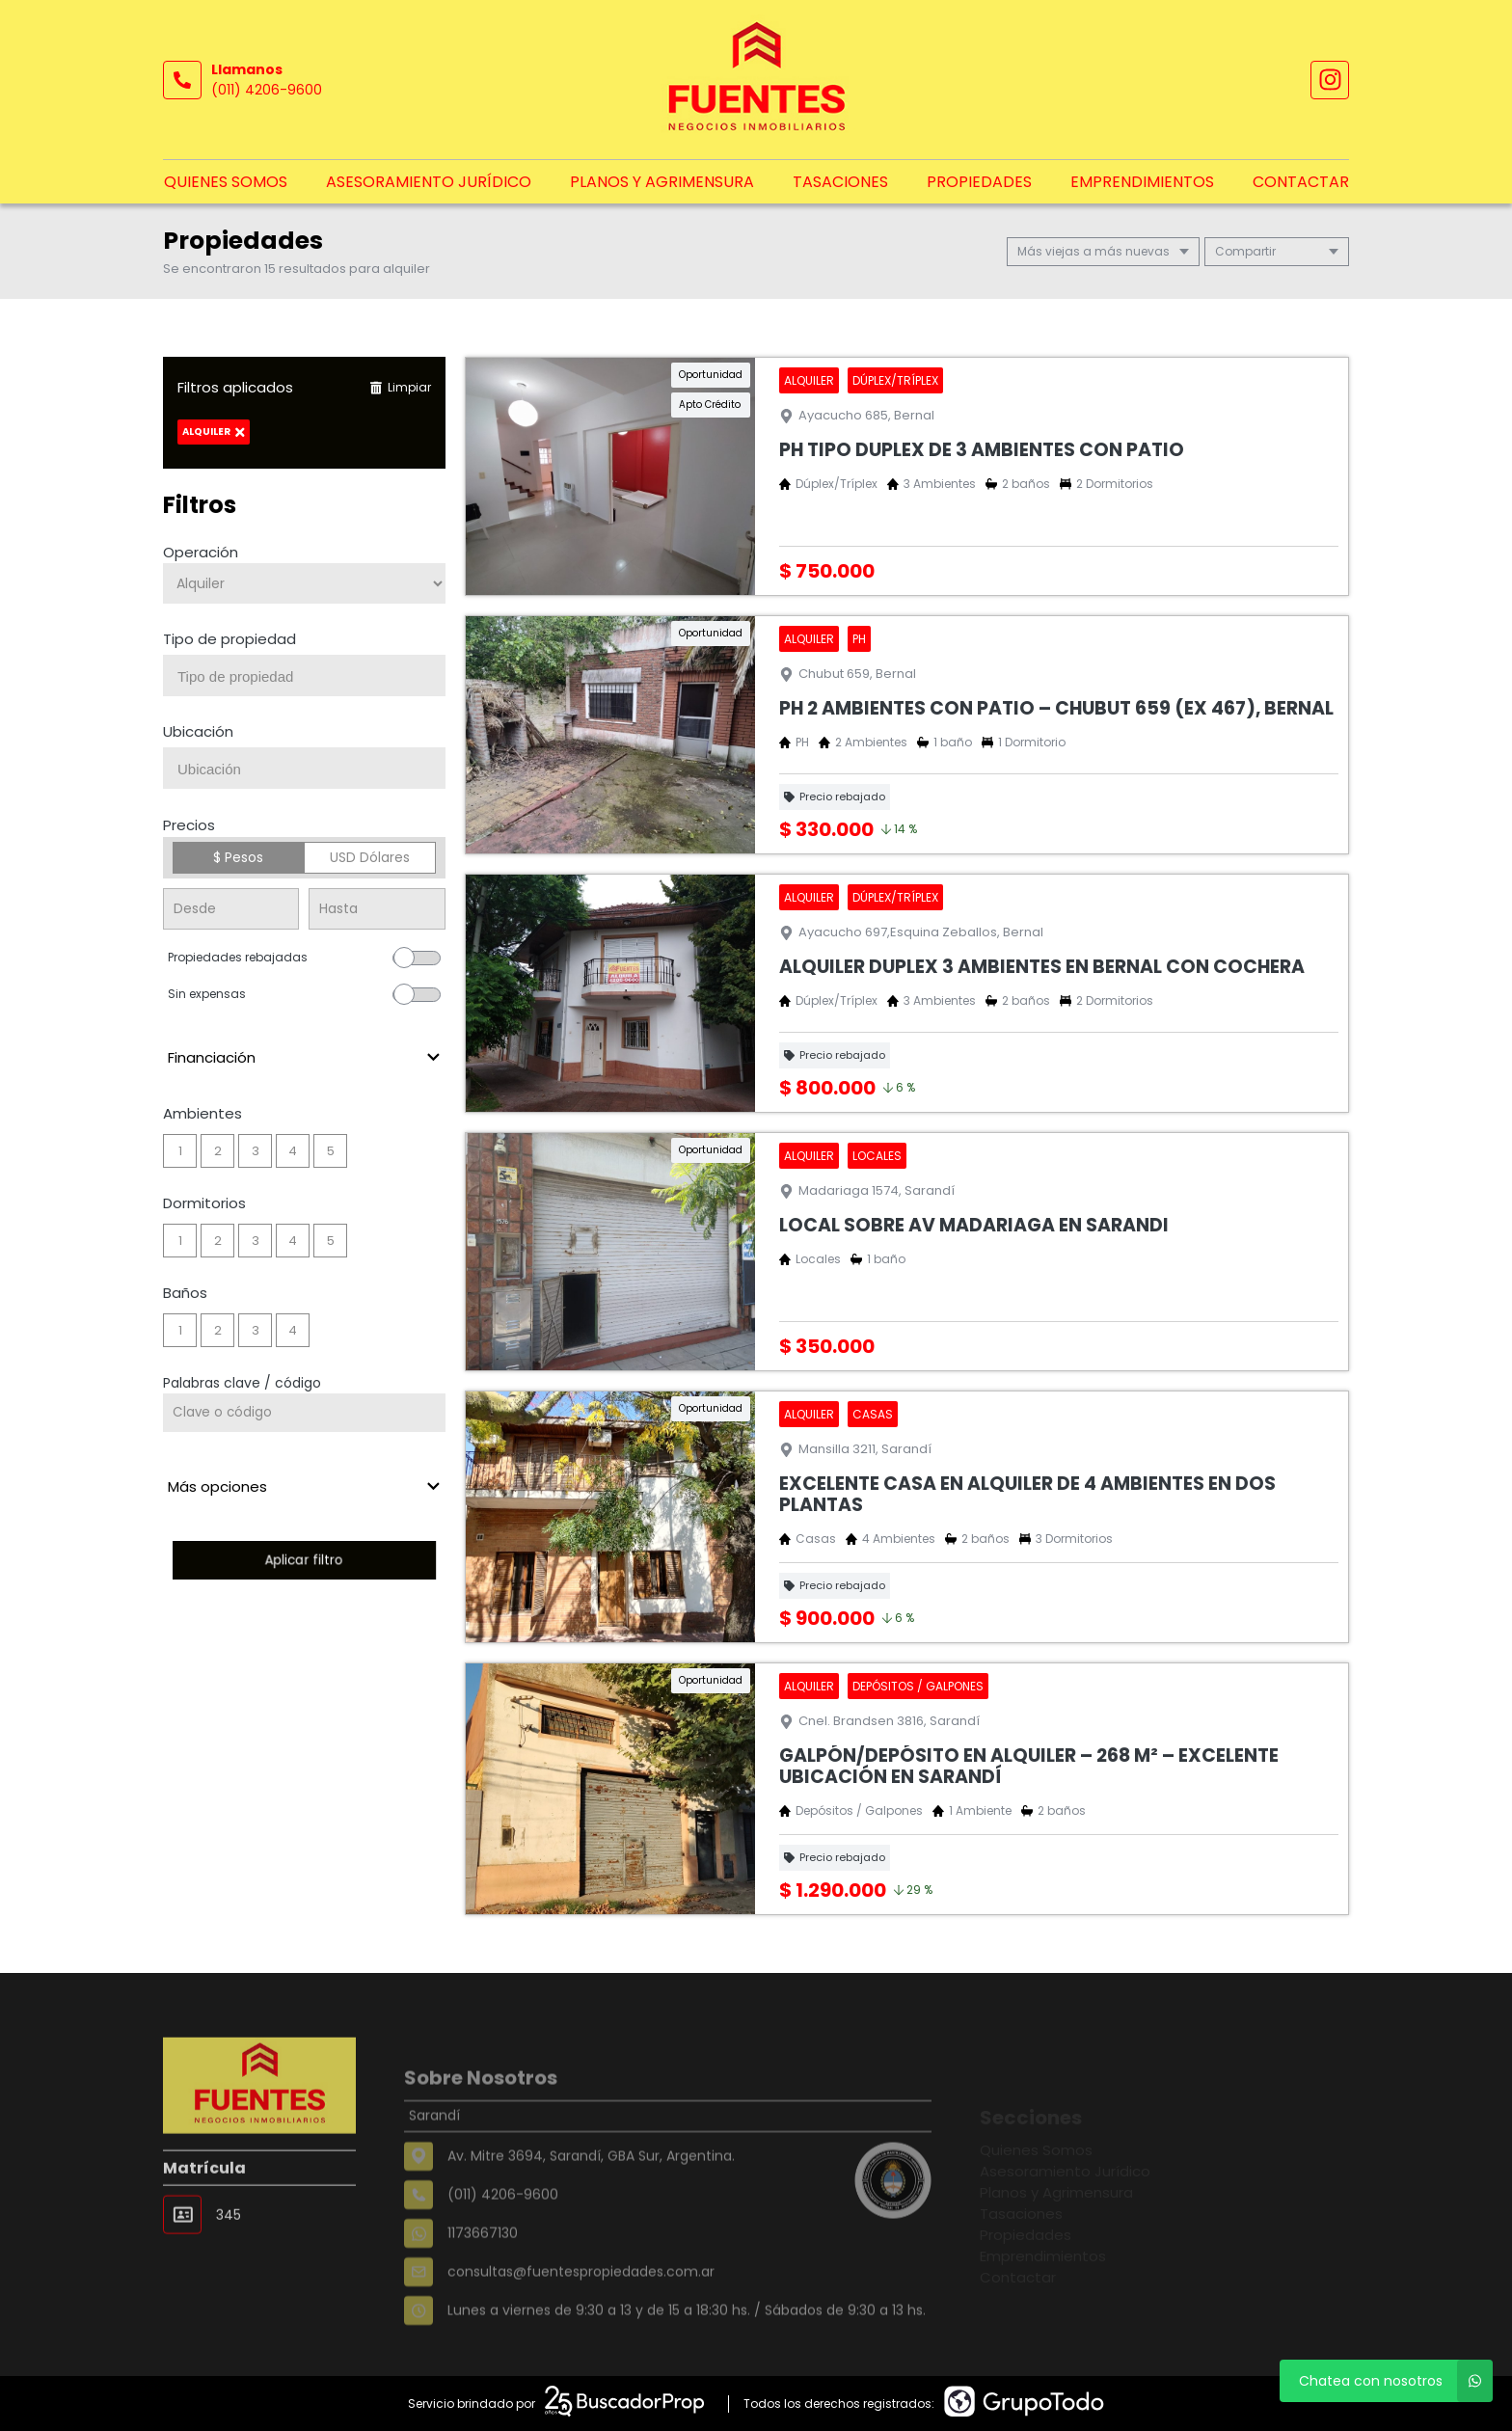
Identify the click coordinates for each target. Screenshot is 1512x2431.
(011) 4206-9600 (266, 89)
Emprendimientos (1142, 182)
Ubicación (198, 731)
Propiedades (979, 182)
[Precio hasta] (377, 909)
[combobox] (304, 675)
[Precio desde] (231, 909)
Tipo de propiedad (229, 639)
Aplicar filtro (303, 1560)
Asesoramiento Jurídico (428, 182)
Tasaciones (840, 182)
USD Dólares (370, 857)
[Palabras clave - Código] (304, 1412)
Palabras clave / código (242, 1382)
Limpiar (400, 387)
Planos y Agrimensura (662, 182)
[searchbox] (311, 677)
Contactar (1301, 182)
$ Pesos (238, 857)
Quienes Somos (225, 182)
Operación (200, 552)
